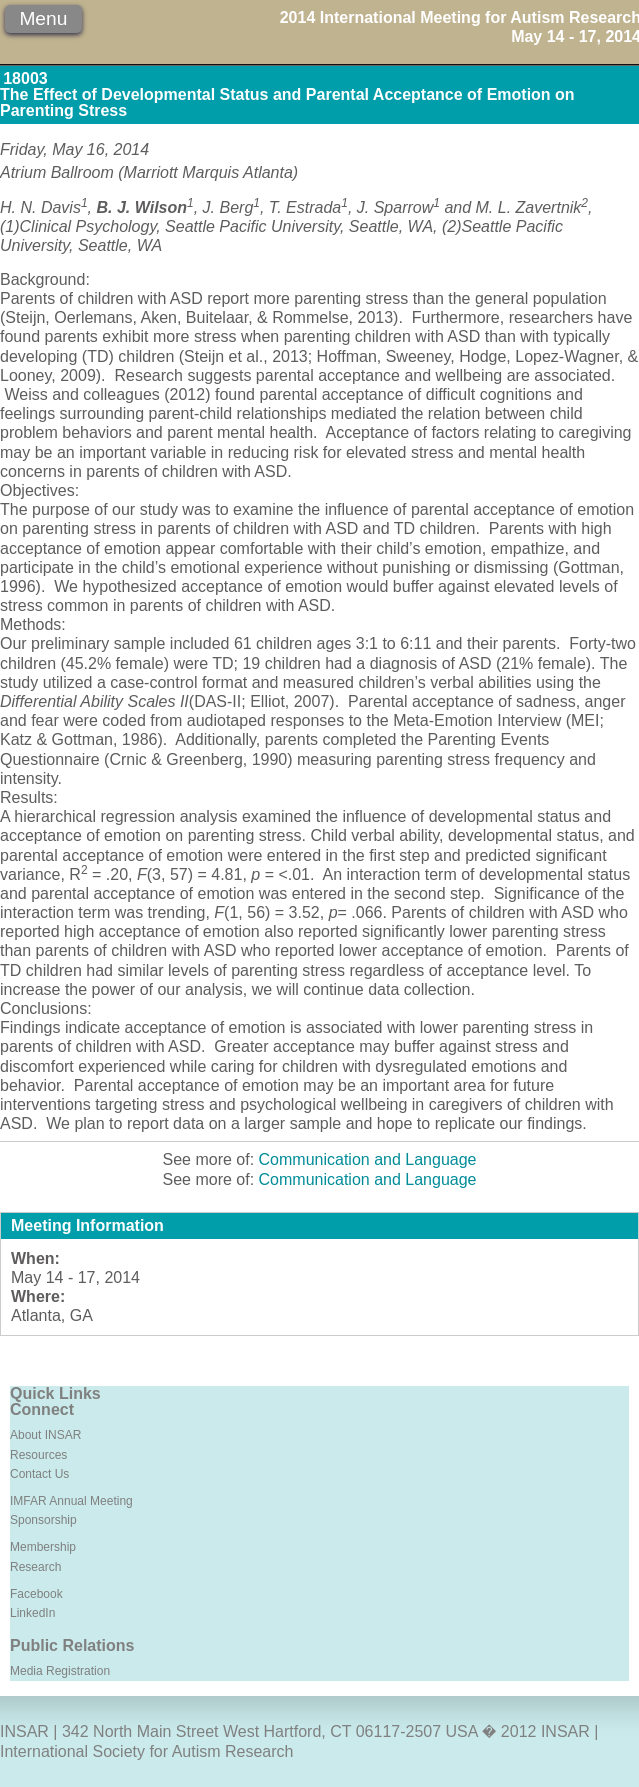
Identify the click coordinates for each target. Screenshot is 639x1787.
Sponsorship (43, 1520)
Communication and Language (368, 1159)
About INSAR (45, 1435)
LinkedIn (32, 1613)
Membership (43, 1547)
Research (35, 1567)
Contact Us (39, 1474)
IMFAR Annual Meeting (71, 1501)
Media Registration (60, 1671)
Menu (43, 18)
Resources (38, 1455)
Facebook (36, 1594)
